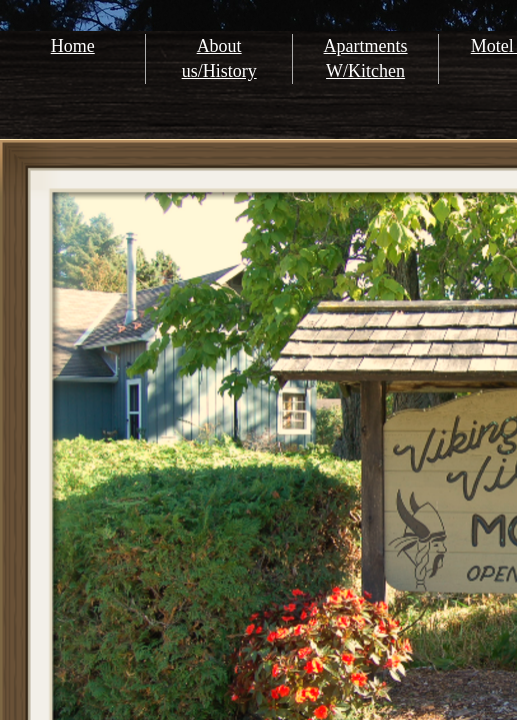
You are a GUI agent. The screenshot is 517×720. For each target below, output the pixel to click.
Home (73, 46)
